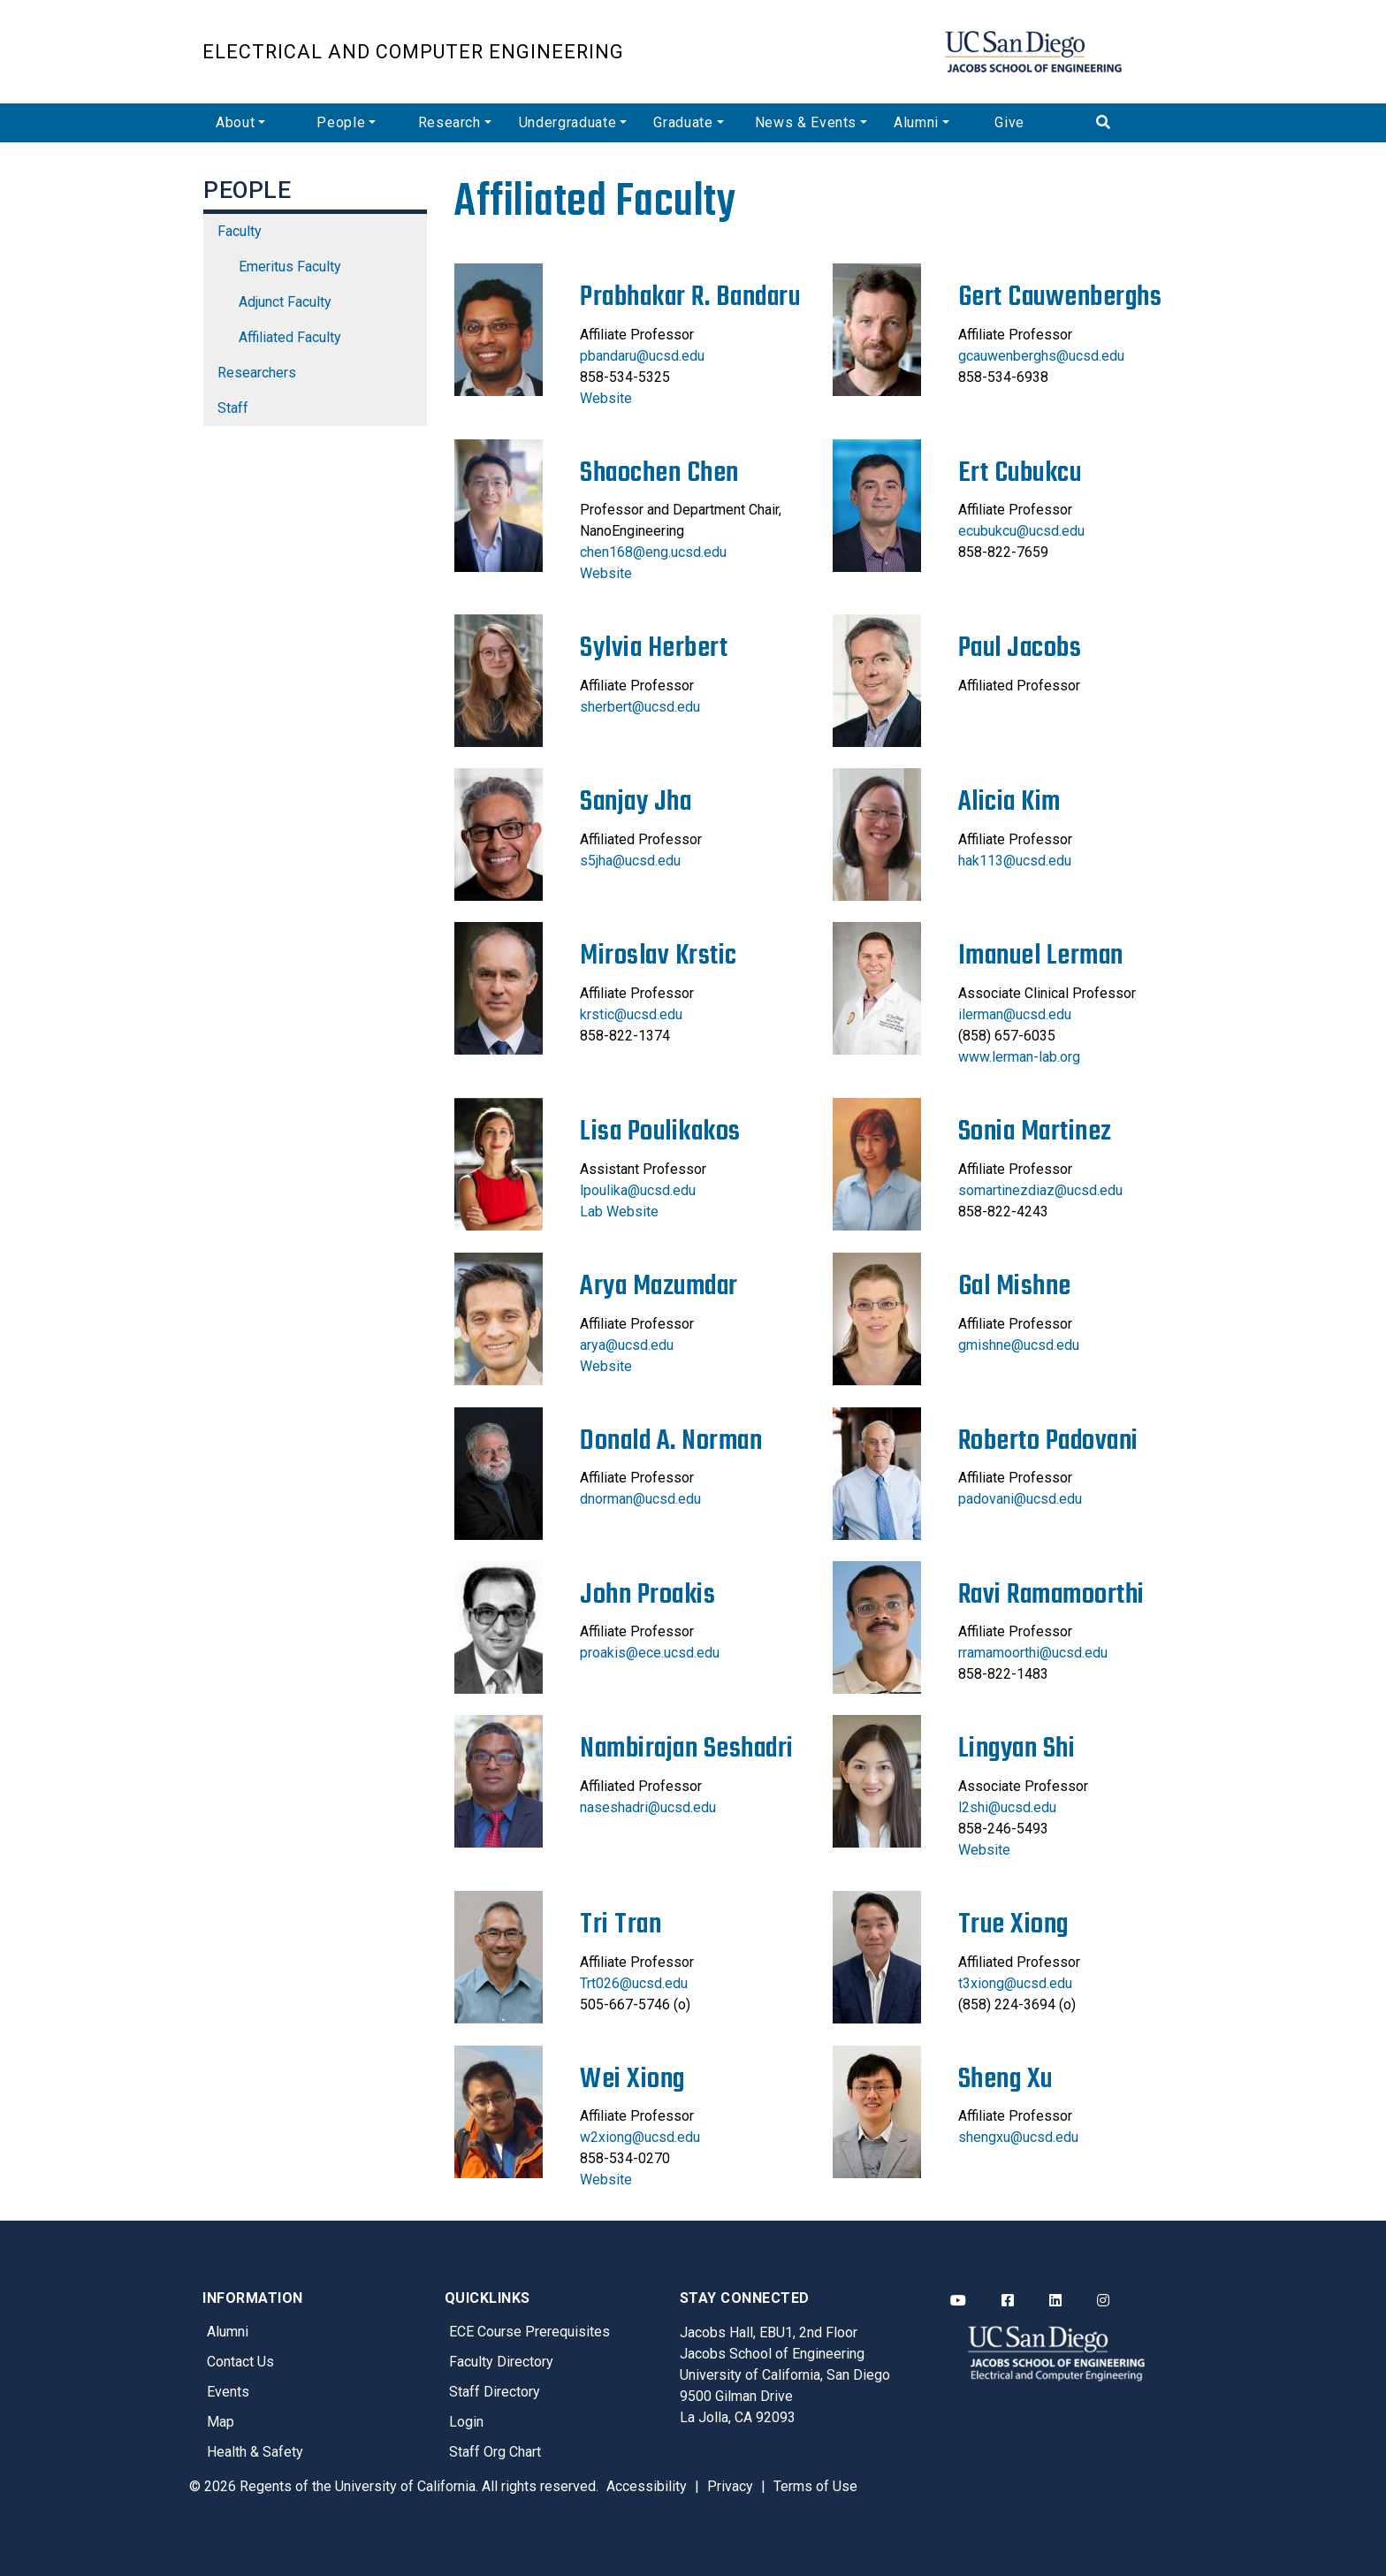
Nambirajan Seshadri (687, 1749)
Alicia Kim (1009, 802)
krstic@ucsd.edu (631, 1014)
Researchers (256, 372)
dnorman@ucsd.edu (640, 1498)
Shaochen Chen (659, 473)
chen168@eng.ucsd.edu (653, 552)
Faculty (239, 231)
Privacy (730, 2486)
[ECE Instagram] (1103, 2301)
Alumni (916, 122)
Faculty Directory (501, 2361)
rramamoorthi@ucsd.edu (1033, 1652)
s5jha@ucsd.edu (630, 860)
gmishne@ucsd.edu (1018, 1345)
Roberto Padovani (1048, 1441)
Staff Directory (494, 2391)
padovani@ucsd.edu (1020, 1498)
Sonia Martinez (1035, 1132)
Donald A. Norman (671, 1441)
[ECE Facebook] (1007, 2301)
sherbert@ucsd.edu (640, 706)
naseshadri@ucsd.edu (648, 1807)
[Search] (1133, 122)
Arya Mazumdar (659, 1286)
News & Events (806, 122)
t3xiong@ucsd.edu (1015, 1983)
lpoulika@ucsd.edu (638, 1190)
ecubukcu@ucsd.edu (1021, 530)
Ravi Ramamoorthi (1051, 1595)
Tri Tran (620, 1924)
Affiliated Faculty (290, 337)
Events (228, 2391)
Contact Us (240, 2361)
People (340, 122)
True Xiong (1013, 1924)
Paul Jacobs (1020, 648)
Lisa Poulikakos (660, 1132)
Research (449, 122)
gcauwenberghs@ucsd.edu (1041, 355)
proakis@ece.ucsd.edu (650, 1652)
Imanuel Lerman (1040, 956)
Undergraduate (567, 122)
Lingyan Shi (1017, 1749)
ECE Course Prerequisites (529, 2331)
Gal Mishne (1014, 1286)
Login (466, 2421)
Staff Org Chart (495, 2451)
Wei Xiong (632, 2079)
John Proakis (647, 1595)
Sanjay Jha (635, 802)
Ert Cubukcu (1020, 473)
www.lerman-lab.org (1019, 1056)
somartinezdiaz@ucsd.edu (1040, 1190)
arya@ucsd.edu (627, 1345)
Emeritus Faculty (290, 266)
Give (1009, 122)
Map (220, 2421)
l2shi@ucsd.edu (1007, 1807)
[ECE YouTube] (958, 2301)
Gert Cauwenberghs (1060, 297)
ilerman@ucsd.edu (1014, 1014)
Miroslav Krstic (658, 956)
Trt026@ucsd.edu (634, 1983)
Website (606, 398)
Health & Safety (255, 2451)
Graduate (682, 122)
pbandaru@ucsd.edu (642, 355)
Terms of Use (815, 2486)
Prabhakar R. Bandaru (690, 297)
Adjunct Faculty (285, 301)
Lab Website (619, 1211)
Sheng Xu (1005, 2079)
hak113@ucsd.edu (1014, 860)
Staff (232, 408)
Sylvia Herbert (653, 648)
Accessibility (646, 2486)
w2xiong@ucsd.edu (640, 2137)
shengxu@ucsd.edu (1018, 2137)
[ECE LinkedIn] (1055, 2301)
